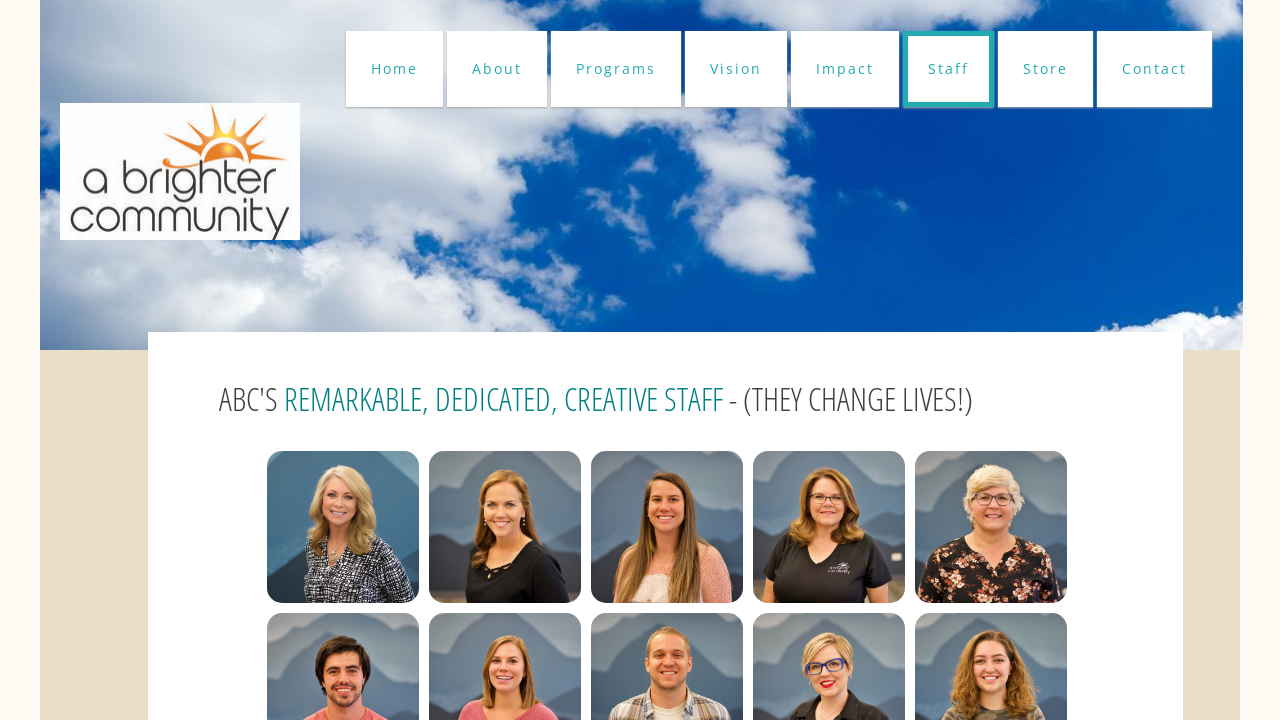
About (497, 68)
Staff (948, 68)
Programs (616, 68)
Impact (845, 68)
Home (394, 68)
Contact (1154, 68)
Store (1045, 68)
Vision (736, 68)
